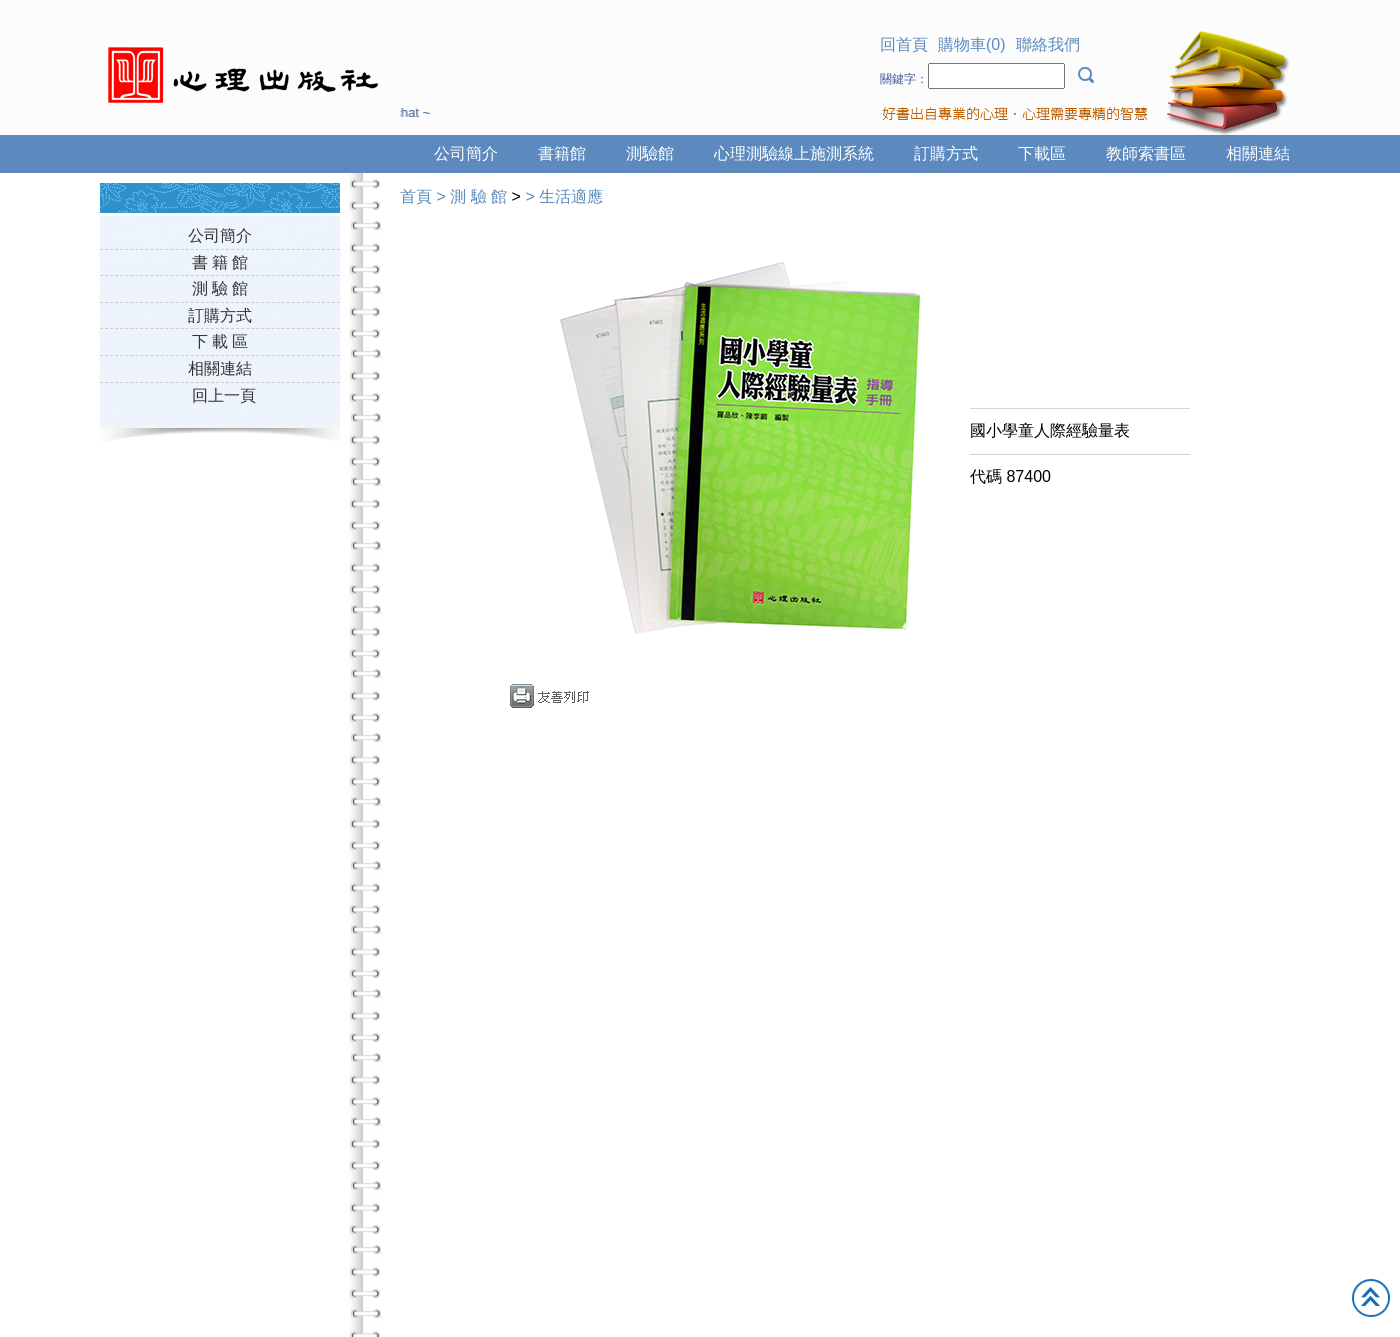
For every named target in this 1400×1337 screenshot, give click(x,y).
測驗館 (650, 153)
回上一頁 (224, 395)
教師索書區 (1146, 153)
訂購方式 (946, 153)
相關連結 (1258, 153)
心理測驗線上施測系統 (794, 153)
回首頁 (904, 44)
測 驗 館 (220, 288)
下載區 (1042, 153)
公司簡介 (466, 153)
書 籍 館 (220, 262)
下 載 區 (220, 341)
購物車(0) (972, 44)
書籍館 (562, 153)
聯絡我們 (1048, 44)
